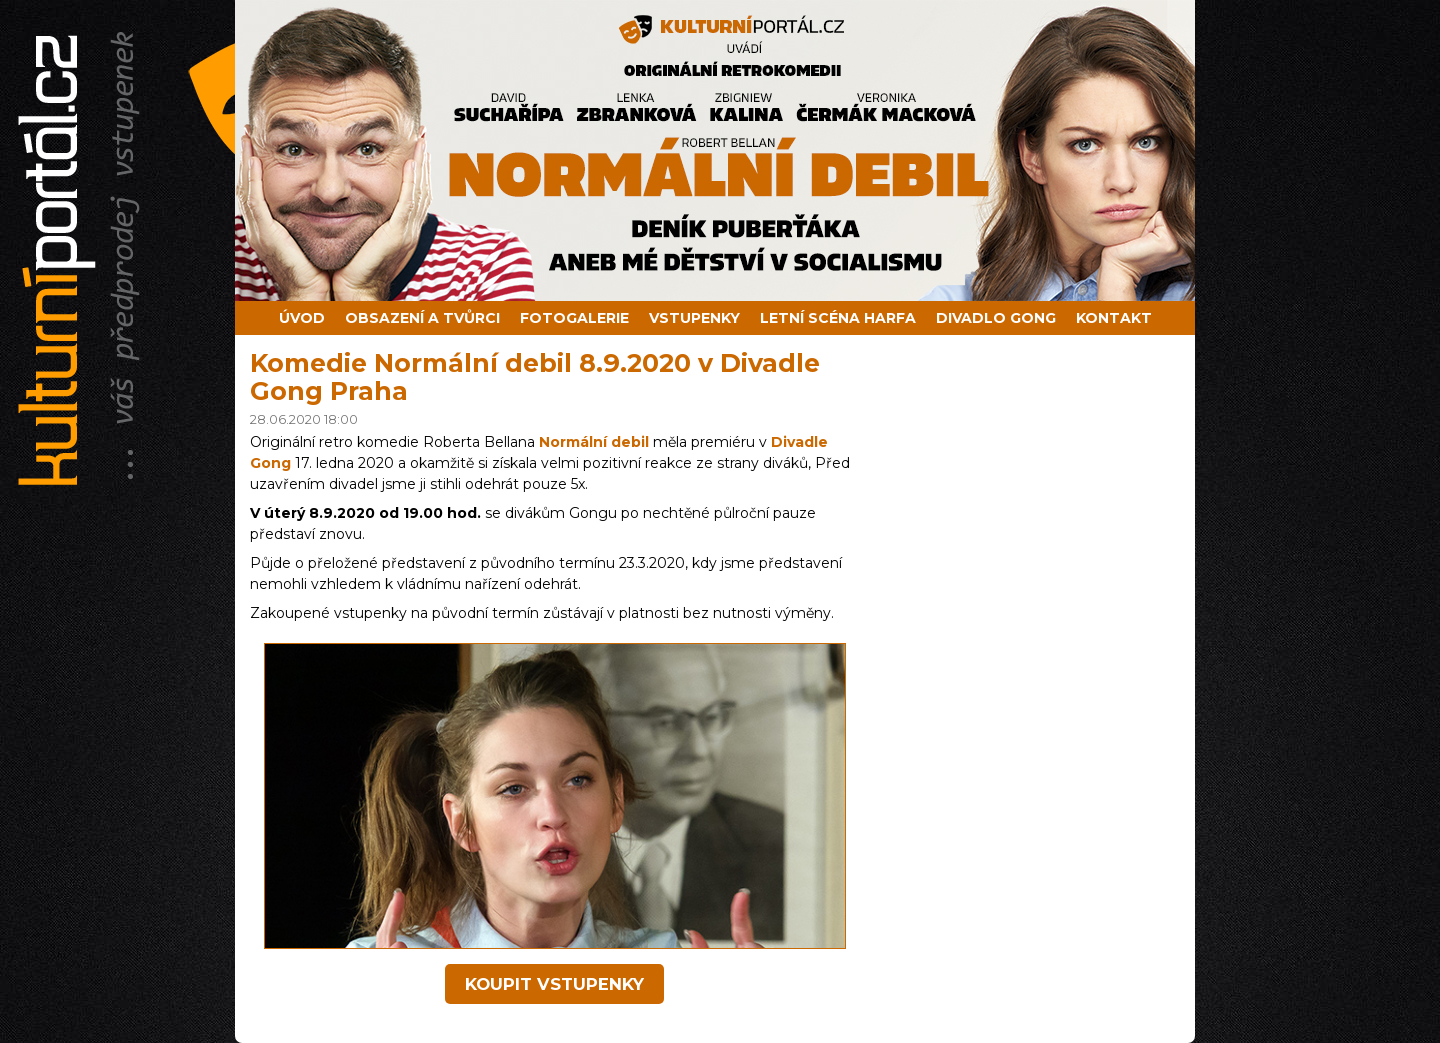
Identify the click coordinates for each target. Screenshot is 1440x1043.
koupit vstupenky (554, 984)
